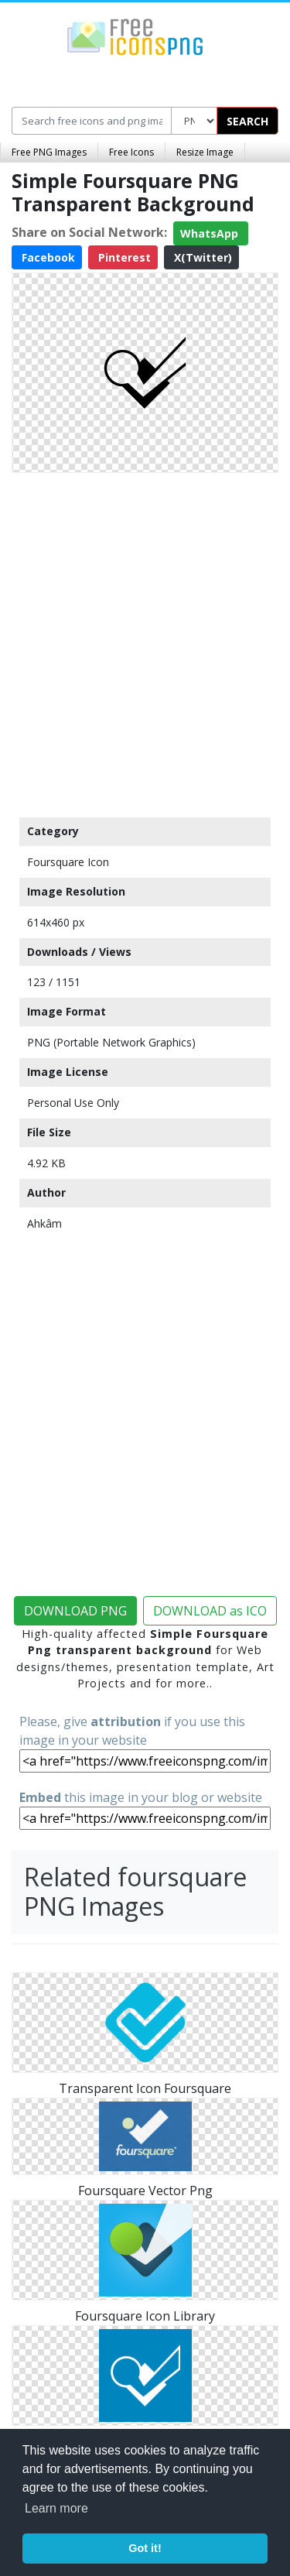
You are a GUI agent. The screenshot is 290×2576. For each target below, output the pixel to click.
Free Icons (131, 152)
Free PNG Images (49, 152)
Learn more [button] (56, 2508)
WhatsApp (210, 233)
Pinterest (123, 257)
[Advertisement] (145, 641)
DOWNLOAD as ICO (210, 1610)
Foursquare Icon (68, 862)
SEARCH (247, 121)
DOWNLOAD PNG (75, 1610)
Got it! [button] (144, 2548)
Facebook (47, 257)
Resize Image (205, 152)
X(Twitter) (201, 257)
